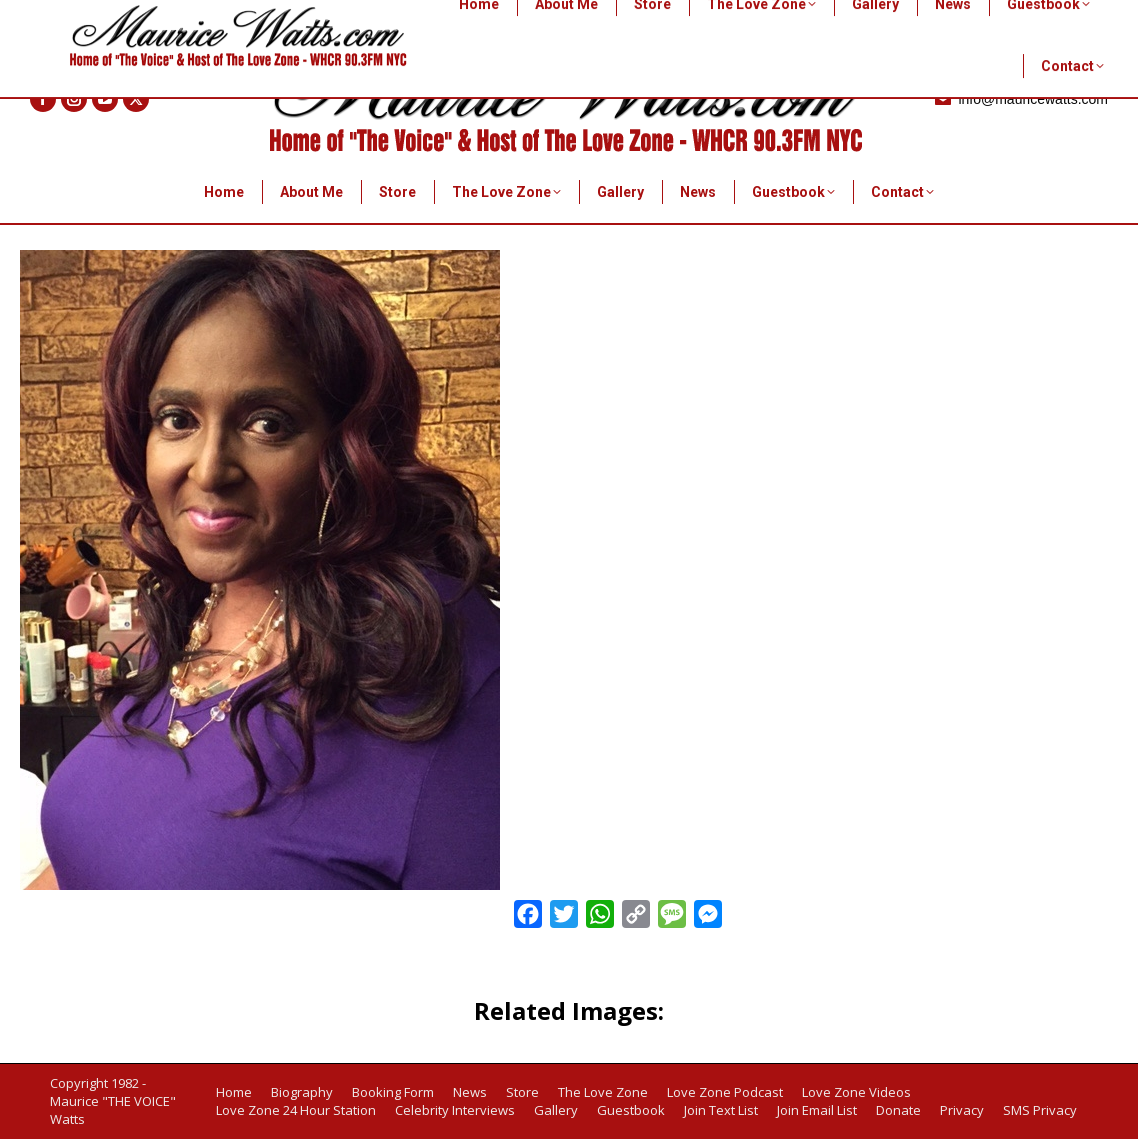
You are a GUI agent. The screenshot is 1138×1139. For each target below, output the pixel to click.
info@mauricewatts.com (1020, 99)
